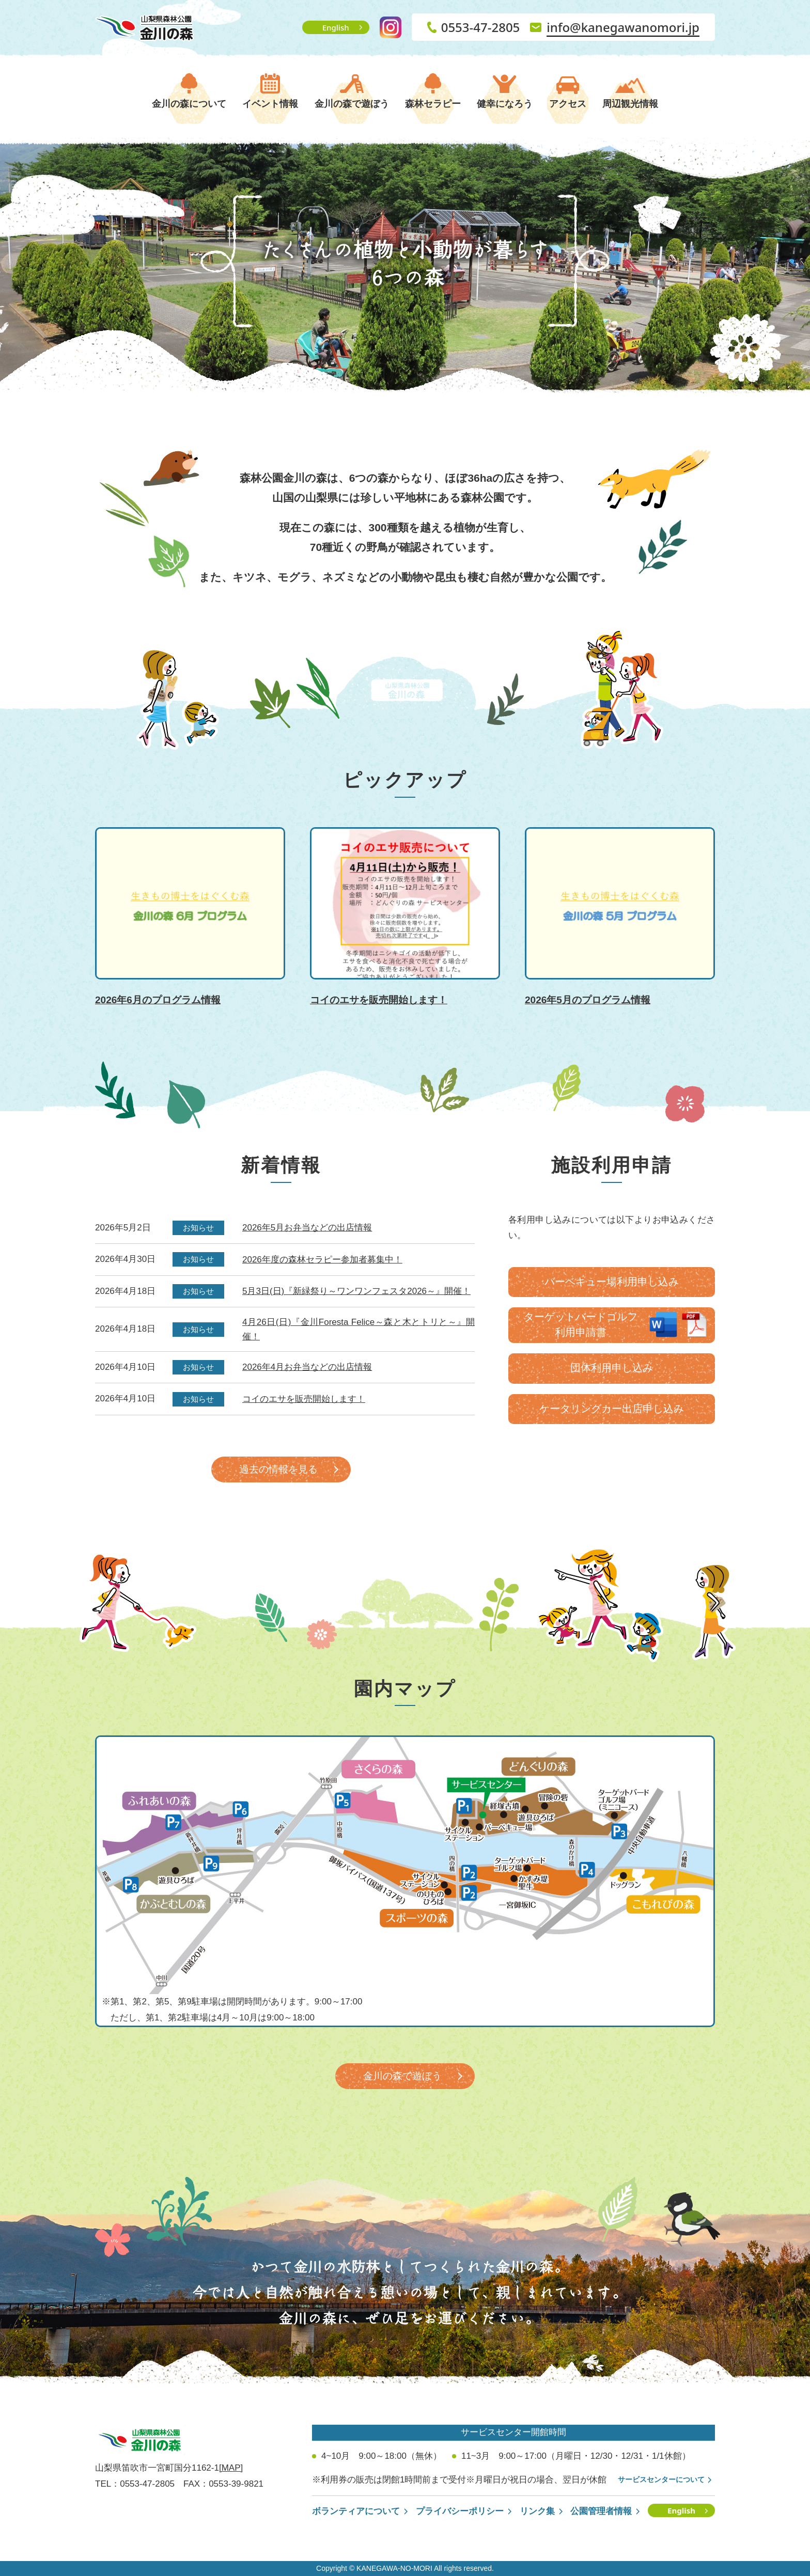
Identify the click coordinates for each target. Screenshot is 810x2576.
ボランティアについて (356, 2511)
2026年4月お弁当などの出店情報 (307, 1367)
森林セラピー (433, 104)
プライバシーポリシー (460, 2511)
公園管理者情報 (601, 2511)
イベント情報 (270, 104)
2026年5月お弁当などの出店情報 (307, 1227)
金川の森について (189, 104)
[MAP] (231, 2468)
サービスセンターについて (661, 2479)
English (335, 27)
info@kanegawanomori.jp (623, 27)
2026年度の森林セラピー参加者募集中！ (322, 1260)
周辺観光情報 (630, 104)
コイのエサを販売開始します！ (303, 1399)
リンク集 (537, 2511)
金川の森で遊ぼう (352, 104)
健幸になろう (505, 104)
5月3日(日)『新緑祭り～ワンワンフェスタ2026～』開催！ (356, 1291)
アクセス (567, 104)
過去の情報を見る (278, 1469)
